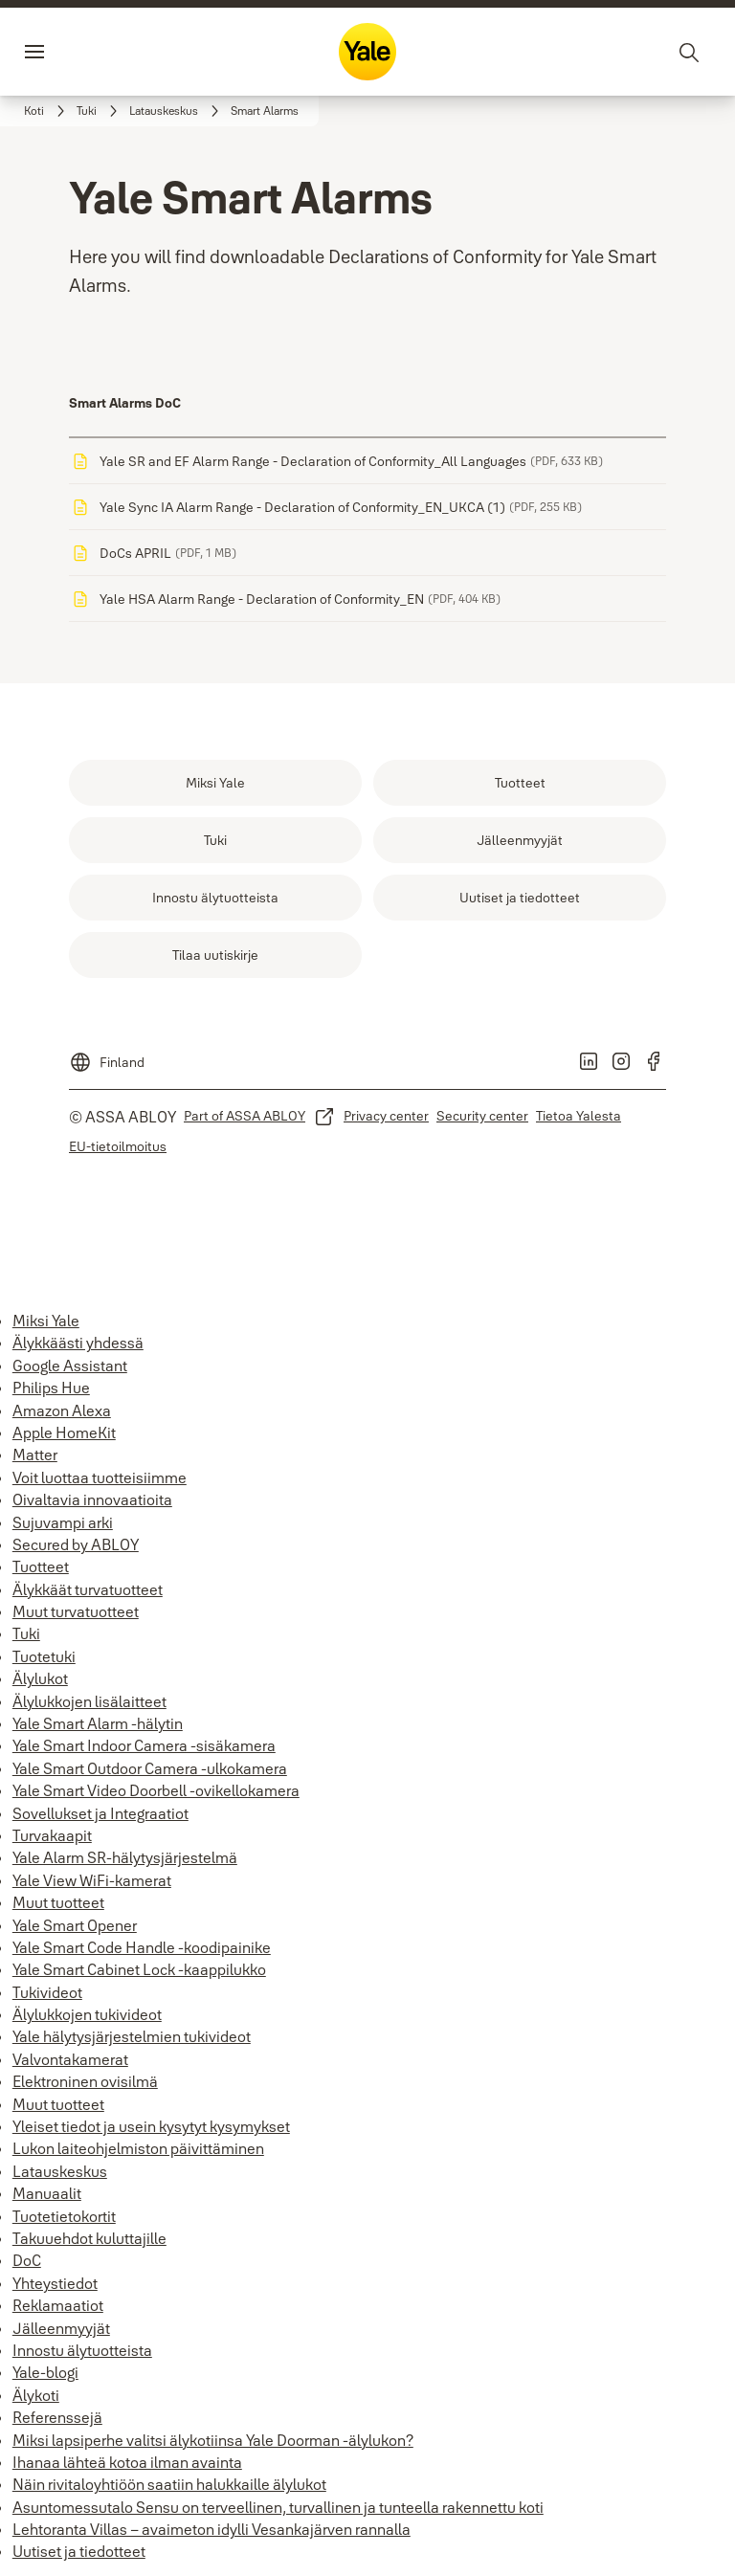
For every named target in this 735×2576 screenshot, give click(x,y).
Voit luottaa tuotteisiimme (99, 1477)
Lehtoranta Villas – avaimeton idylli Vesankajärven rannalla (211, 2529)
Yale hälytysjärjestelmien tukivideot (131, 2036)
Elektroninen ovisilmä (85, 2081)
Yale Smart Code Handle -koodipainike (141, 1947)
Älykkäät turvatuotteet (87, 1589)
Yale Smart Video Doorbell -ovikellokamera (156, 1790)
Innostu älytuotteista (82, 2350)
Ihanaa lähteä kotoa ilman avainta (127, 2462)
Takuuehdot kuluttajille (89, 2238)
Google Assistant (69, 1365)
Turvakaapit (52, 1835)
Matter (34, 1454)
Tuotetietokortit (64, 2216)
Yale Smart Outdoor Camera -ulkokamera (149, 1768)
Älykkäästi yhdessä (78, 1342)
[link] (47, 111)
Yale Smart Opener (74, 1925)
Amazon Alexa (61, 1410)
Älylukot (40, 1678)
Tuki (26, 1633)
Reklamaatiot (57, 2305)
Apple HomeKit (64, 1432)
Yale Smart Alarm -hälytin (97, 1723)
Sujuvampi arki (62, 1522)
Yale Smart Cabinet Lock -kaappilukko (139, 1969)
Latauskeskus (59, 2171)
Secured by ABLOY (75, 1544)
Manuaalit (46, 2193)
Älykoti (35, 2395)
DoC (26, 2260)
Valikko (71, 51)
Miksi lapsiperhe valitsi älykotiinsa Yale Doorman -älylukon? (212, 2440)
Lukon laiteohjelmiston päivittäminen (138, 2148)
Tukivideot (47, 1992)
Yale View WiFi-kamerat (91, 1880)
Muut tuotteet (58, 1902)
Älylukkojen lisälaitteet (89, 1701)
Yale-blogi (45, 2372)
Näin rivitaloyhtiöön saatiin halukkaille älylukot (169, 2484)
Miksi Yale (45, 1320)
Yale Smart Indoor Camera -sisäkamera (144, 1745)
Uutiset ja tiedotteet (78, 2551)
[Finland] (107, 1056)
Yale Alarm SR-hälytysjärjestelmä (124, 1857)
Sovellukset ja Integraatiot (100, 1813)
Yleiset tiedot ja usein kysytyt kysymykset (151, 2126)
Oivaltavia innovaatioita (92, 1499)
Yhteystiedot (55, 2283)
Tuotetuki (44, 1656)
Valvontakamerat (70, 2059)
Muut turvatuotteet (75, 1611)
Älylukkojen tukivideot (87, 2014)
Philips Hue (51, 1387)
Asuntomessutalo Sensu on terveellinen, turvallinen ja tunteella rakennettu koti (278, 2507)
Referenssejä (57, 2417)
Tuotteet (40, 1566)
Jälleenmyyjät (61, 2328)
